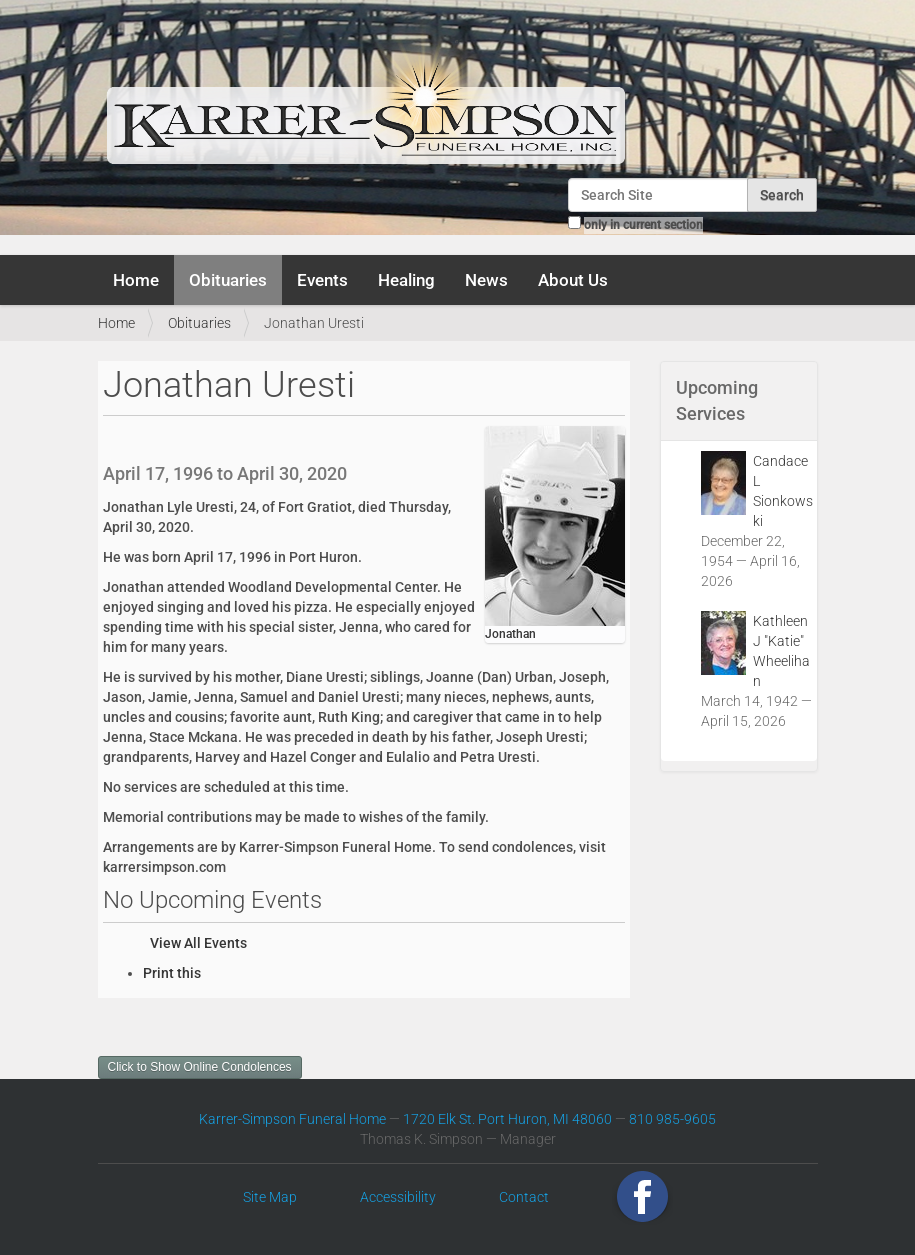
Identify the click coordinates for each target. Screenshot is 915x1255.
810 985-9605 (672, 1119)
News (486, 280)
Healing (406, 280)
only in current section (643, 225)
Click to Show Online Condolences (200, 1067)
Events (322, 280)
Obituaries (228, 280)
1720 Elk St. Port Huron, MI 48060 (507, 1119)
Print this (172, 973)
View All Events (198, 943)
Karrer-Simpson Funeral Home (292, 1119)
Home (136, 280)
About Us (573, 280)
